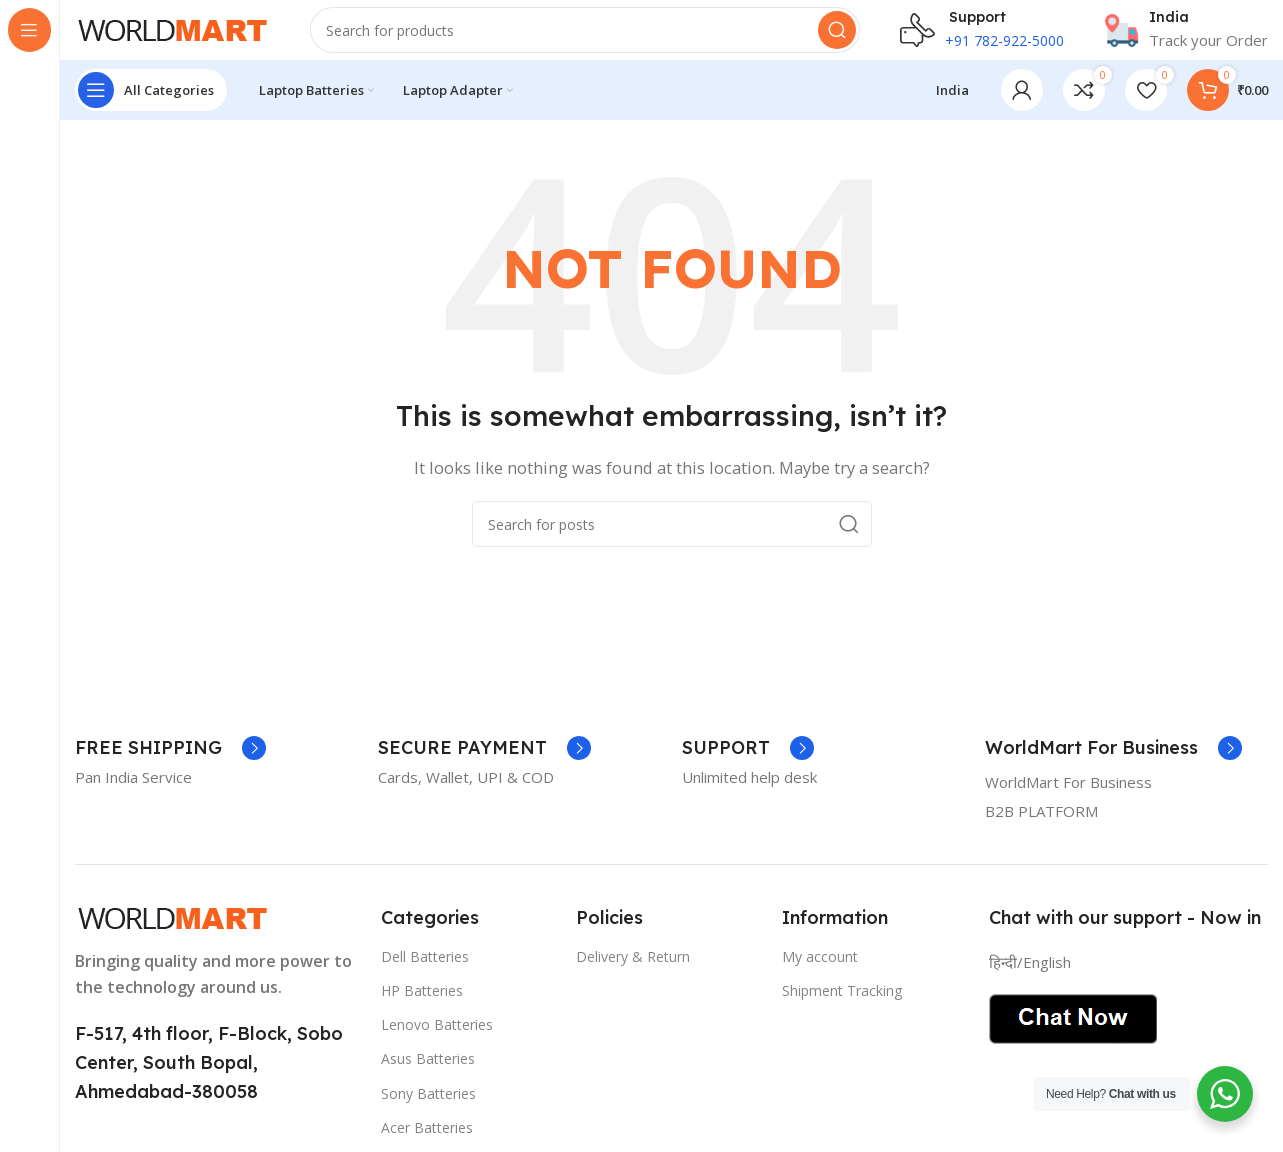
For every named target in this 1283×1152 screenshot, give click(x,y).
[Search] (585, 40)
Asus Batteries (428, 1078)
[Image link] (172, 936)
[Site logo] (172, 38)
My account (820, 976)
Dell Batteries (425, 976)
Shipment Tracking (842, 1010)
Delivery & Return (633, 976)
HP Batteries (422, 1010)
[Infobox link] (1186, 40)
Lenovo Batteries (437, 1044)
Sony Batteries (428, 1112)
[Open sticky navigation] (151, 110)
